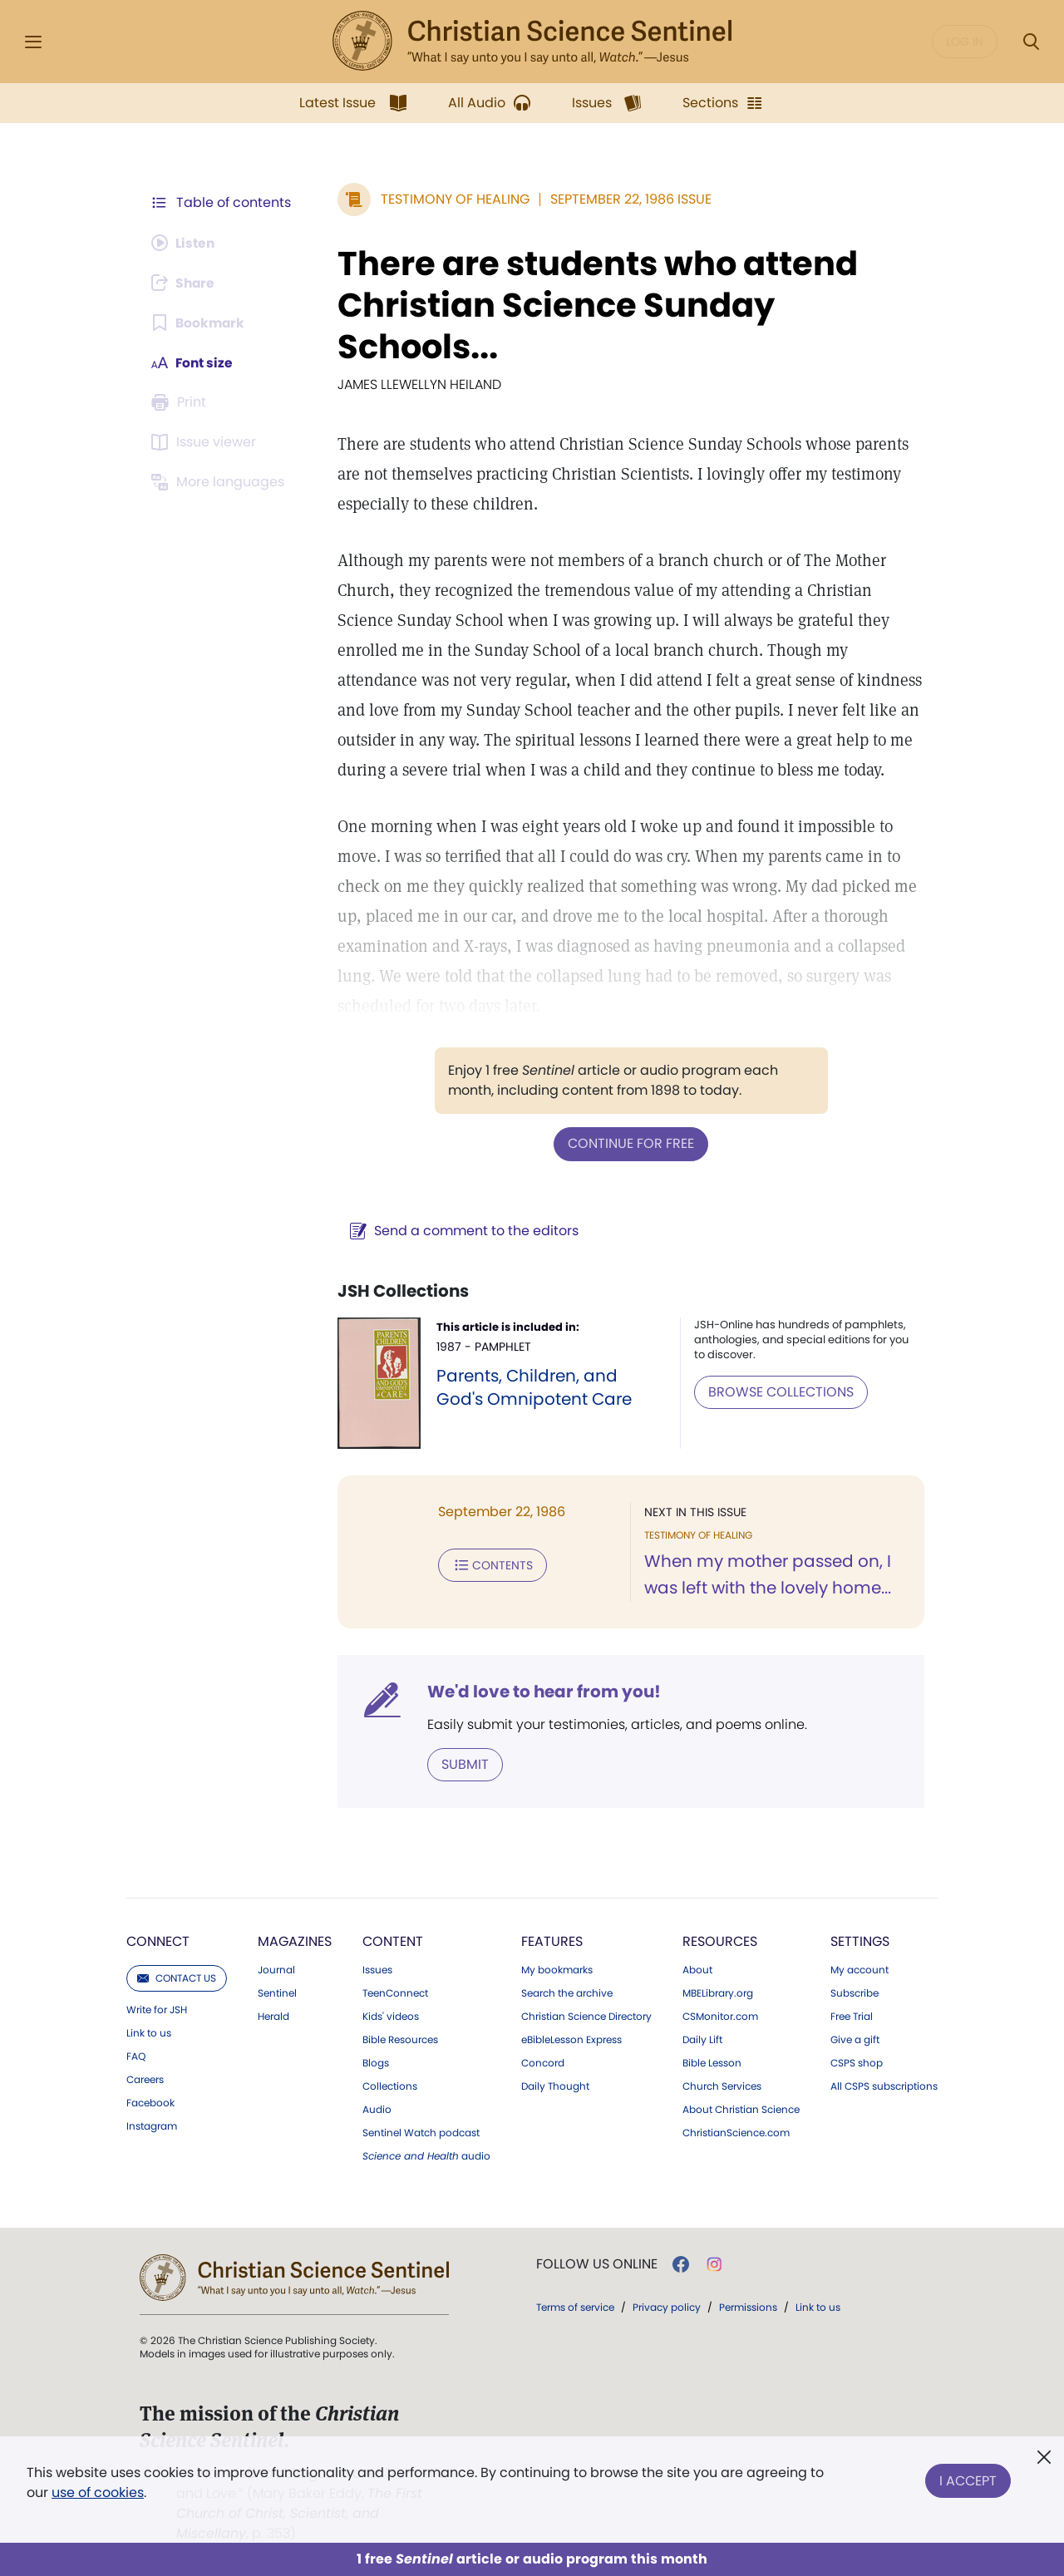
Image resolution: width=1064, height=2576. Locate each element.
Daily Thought (555, 2086)
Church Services (721, 2086)
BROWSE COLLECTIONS (779, 1391)
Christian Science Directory (586, 2016)
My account (859, 1969)
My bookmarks (557, 1969)
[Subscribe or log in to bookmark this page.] (199, 322)
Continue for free (629, 1143)
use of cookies (98, 2492)
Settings (859, 1940)
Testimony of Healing (451, 199)
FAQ (135, 2056)
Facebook (150, 2102)
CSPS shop (856, 2062)
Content (392, 1940)
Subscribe (854, 1992)
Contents (489, 1564)
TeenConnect (395, 1992)
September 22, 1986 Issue (627, 199)
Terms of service (575, 2306)
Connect (158, 1940)
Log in (964, 41)
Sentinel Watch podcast (421, 2132)
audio (426, 2155)
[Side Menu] (33, 42)
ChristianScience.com (736, 2132)
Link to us (148, 2032)
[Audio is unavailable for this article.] (185, 243)
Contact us (176, 1977)
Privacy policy (667, 2306)
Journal (276, 1969)
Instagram (151, 2125)
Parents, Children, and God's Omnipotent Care (531, 1386)
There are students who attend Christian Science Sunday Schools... (594, 305)
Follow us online (597, 2263)
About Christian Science (741, 2109)
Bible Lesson (711, 2062)
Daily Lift (702, 2039)
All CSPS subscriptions (884, 2086)
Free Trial (851, 2016)
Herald (273, 2016)
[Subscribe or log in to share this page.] (185, 283)
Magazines (295, 1940)
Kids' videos (390, 2016)
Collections (389, 2086)
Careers (145, 2079)
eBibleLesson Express (571, 2039)
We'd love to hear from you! (541, 1691)
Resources (719, 1940)
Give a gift (854, 2039)
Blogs (375, 2062)
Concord (542, 2062)
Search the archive (567, 1992)
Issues (377, 1969)
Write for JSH (156, 2009)
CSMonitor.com (720, 2016)
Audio (377, 2109)
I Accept (968, 2479)
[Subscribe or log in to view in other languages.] (220, 482)
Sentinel (277, 1992)
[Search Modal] (1031, 42)
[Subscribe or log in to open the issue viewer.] (206, 442)
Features (552, 1940)
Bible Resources (400, 2039)
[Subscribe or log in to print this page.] (181, 402)
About (697, 1969)
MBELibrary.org (717, 1992)
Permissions (748, 2306)
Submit (461, 1763)
